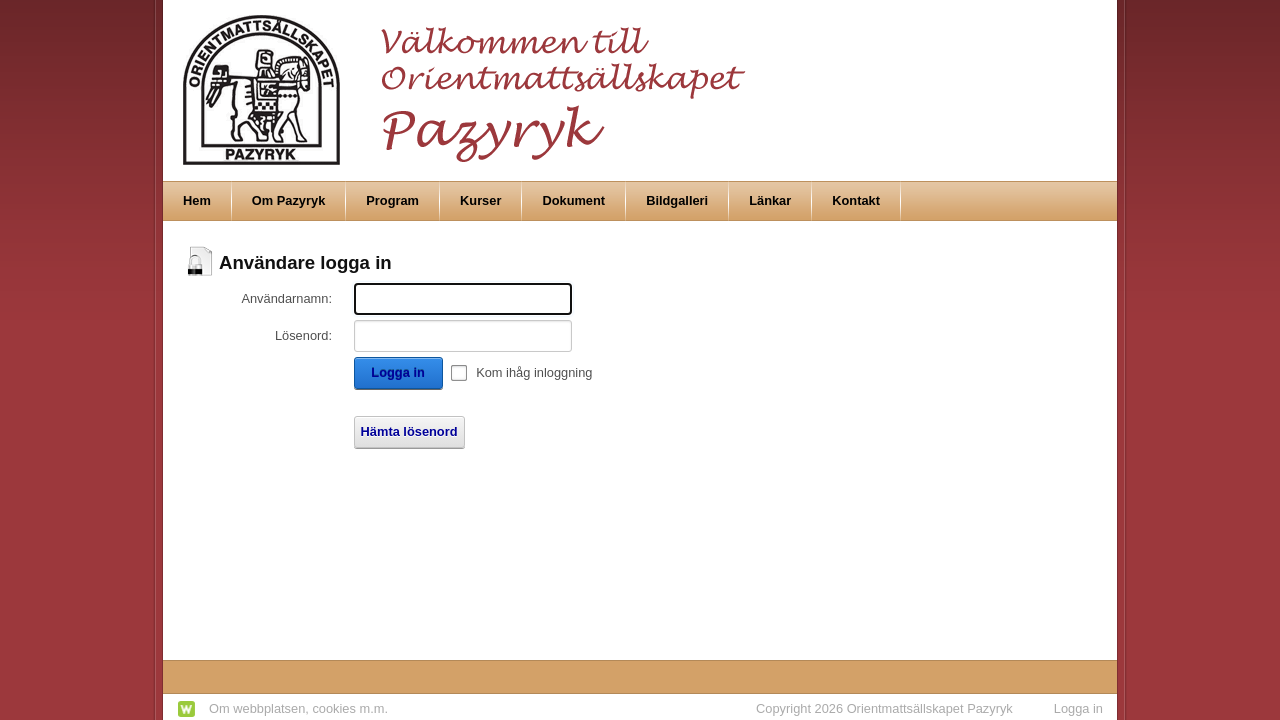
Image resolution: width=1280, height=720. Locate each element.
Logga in (397, 372)
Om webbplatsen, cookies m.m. (298, 708)
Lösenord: (303, 335)
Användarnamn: (286, 298)
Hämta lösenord (409, 431)
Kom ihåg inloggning (534, 372)
